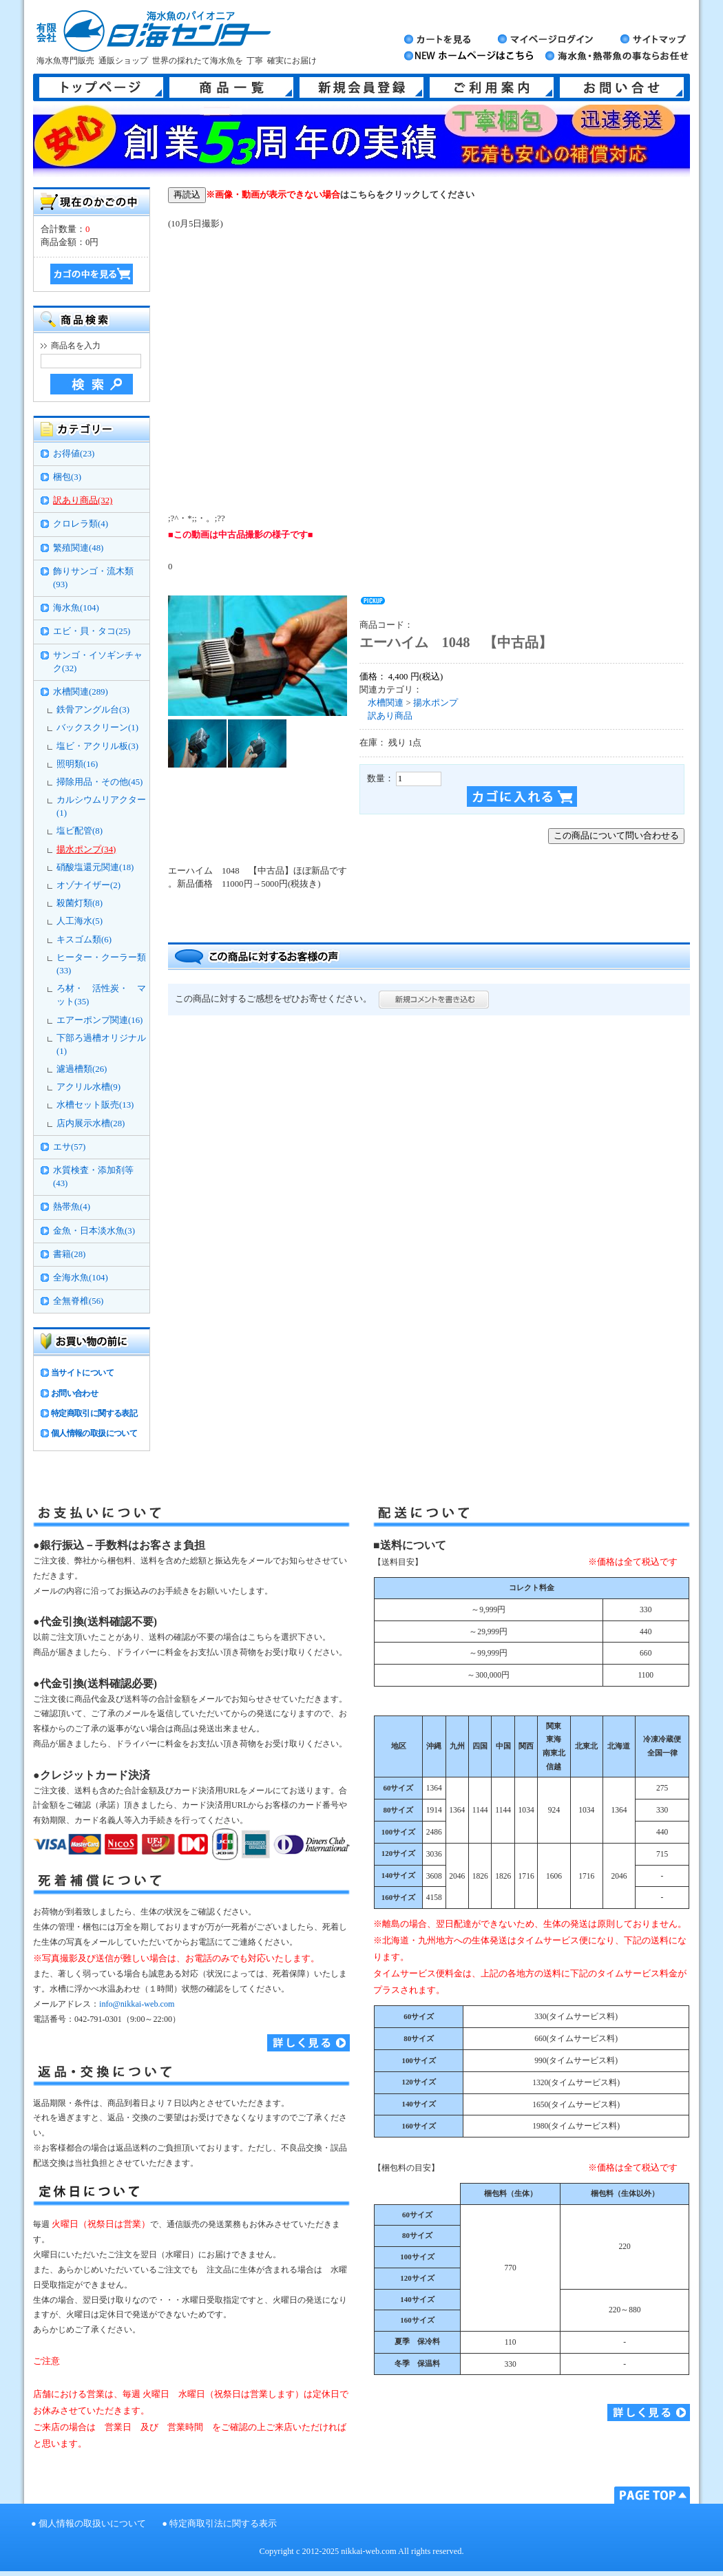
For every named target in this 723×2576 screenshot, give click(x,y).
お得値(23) (73, 453)
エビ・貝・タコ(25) (91, 631)
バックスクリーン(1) (97, 727)
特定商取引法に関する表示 (223, 2524)
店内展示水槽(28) (90, 1123)
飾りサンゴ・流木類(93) (93, 578)
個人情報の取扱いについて (92, 2524)
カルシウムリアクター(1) (101, 806)
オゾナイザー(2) (88, 885)
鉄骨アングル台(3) (92, 710)
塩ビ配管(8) (79, 831)
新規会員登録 (361, 87)
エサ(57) (69, 1147)
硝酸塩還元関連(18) (95, 867)
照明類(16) (77, 764)
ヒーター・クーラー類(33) (101, 964)
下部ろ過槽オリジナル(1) (101, 1044)
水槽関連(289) (80, 692)
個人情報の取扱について (94, 1433)
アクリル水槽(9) (88, 1087)
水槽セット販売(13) (95, 1105)
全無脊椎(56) (78, 1301)
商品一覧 (231, 87)
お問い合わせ (74, 1393)
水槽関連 (386, 703)
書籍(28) (69, 1254)
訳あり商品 (390, 716)
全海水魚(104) (80, 1277)
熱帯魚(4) (71, 1207)
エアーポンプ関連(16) (99, 1020)
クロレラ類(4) (80, 524)
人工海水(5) (79, 921)
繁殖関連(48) (78, 548)
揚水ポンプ (435, 703)
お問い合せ (622, 87)
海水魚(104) (76, 608)
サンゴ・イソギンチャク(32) (98, 662)
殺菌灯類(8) (79, 903)
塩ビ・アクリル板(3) (97, 746)
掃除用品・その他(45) (99, 782)
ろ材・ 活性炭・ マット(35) (101, 995)
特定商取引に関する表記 (94, 1413)
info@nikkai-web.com (136, 2004)
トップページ (101, 87)
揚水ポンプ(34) (86, 849)
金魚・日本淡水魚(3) (94, 1231)
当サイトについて (82, 1372)
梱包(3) (67, 477)
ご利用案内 (492, 87)
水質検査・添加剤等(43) (93, 1176)
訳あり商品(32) (82, 500)
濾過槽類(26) (81, 1069)
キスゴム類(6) (84, 939)
